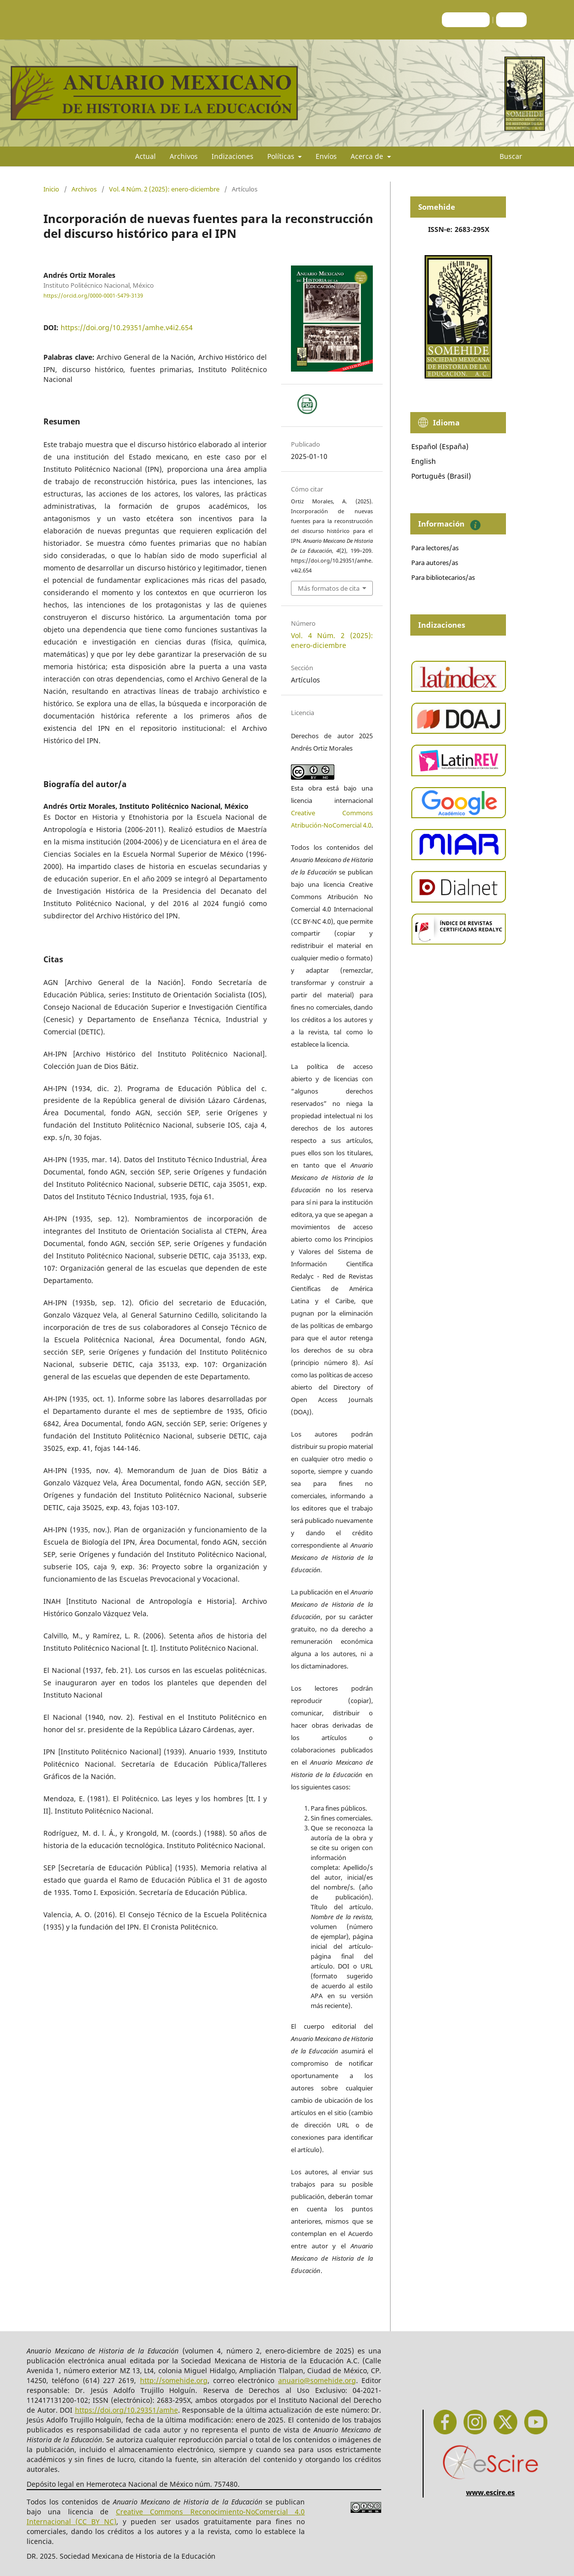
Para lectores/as (435, 547)
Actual (145, 156)
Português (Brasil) (441, 476)
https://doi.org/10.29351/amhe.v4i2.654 (127, 327)
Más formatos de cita (328, 588)
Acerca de (368, 156)
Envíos (326, 156)
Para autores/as (434, 562)
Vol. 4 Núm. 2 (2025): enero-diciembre (164, 189)
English (423, 461)
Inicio (51, 189)
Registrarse (466, 19)
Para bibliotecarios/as (443, 577)
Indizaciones (232, 156)
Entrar (511, 19)
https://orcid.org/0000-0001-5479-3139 (93, 295)
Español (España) (439, 446)
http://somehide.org (174, 2380)
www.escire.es (490, 2492)
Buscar (505, 156)
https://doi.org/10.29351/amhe (126, 2410)
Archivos (184, 156)
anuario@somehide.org (317, 2380)
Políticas (281, 156)
